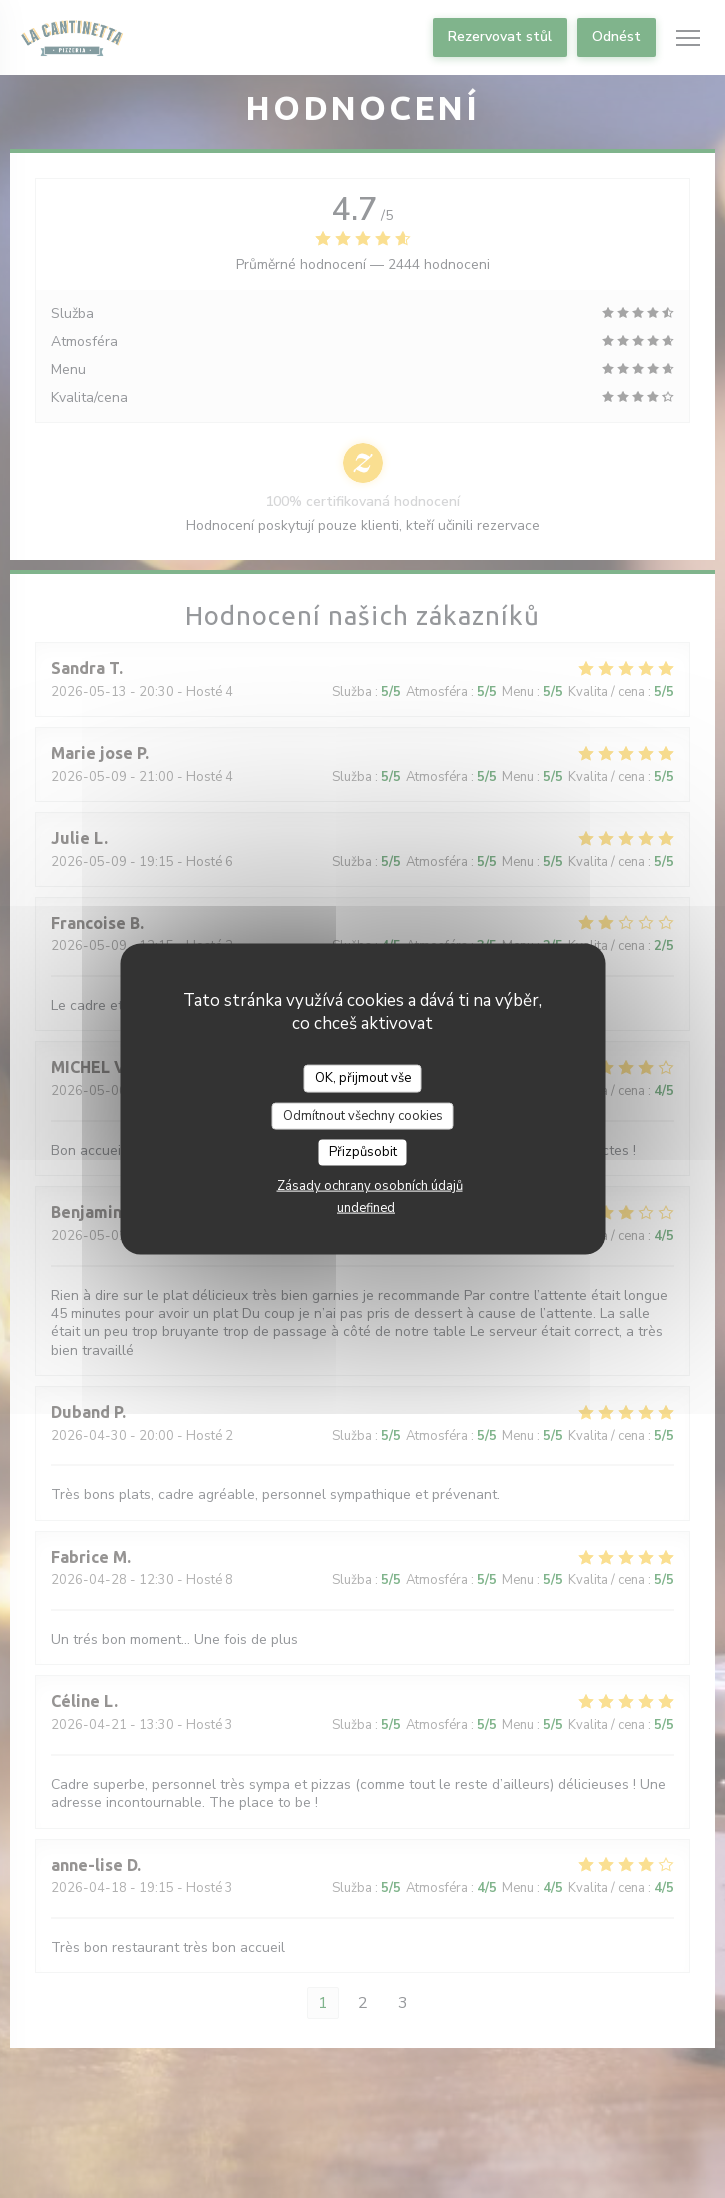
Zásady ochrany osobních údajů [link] (370, 1185)
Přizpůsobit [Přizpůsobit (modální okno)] (363, 1152)
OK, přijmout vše (363, 1078)
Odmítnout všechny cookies (363, 1115)
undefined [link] (366, 1207)
